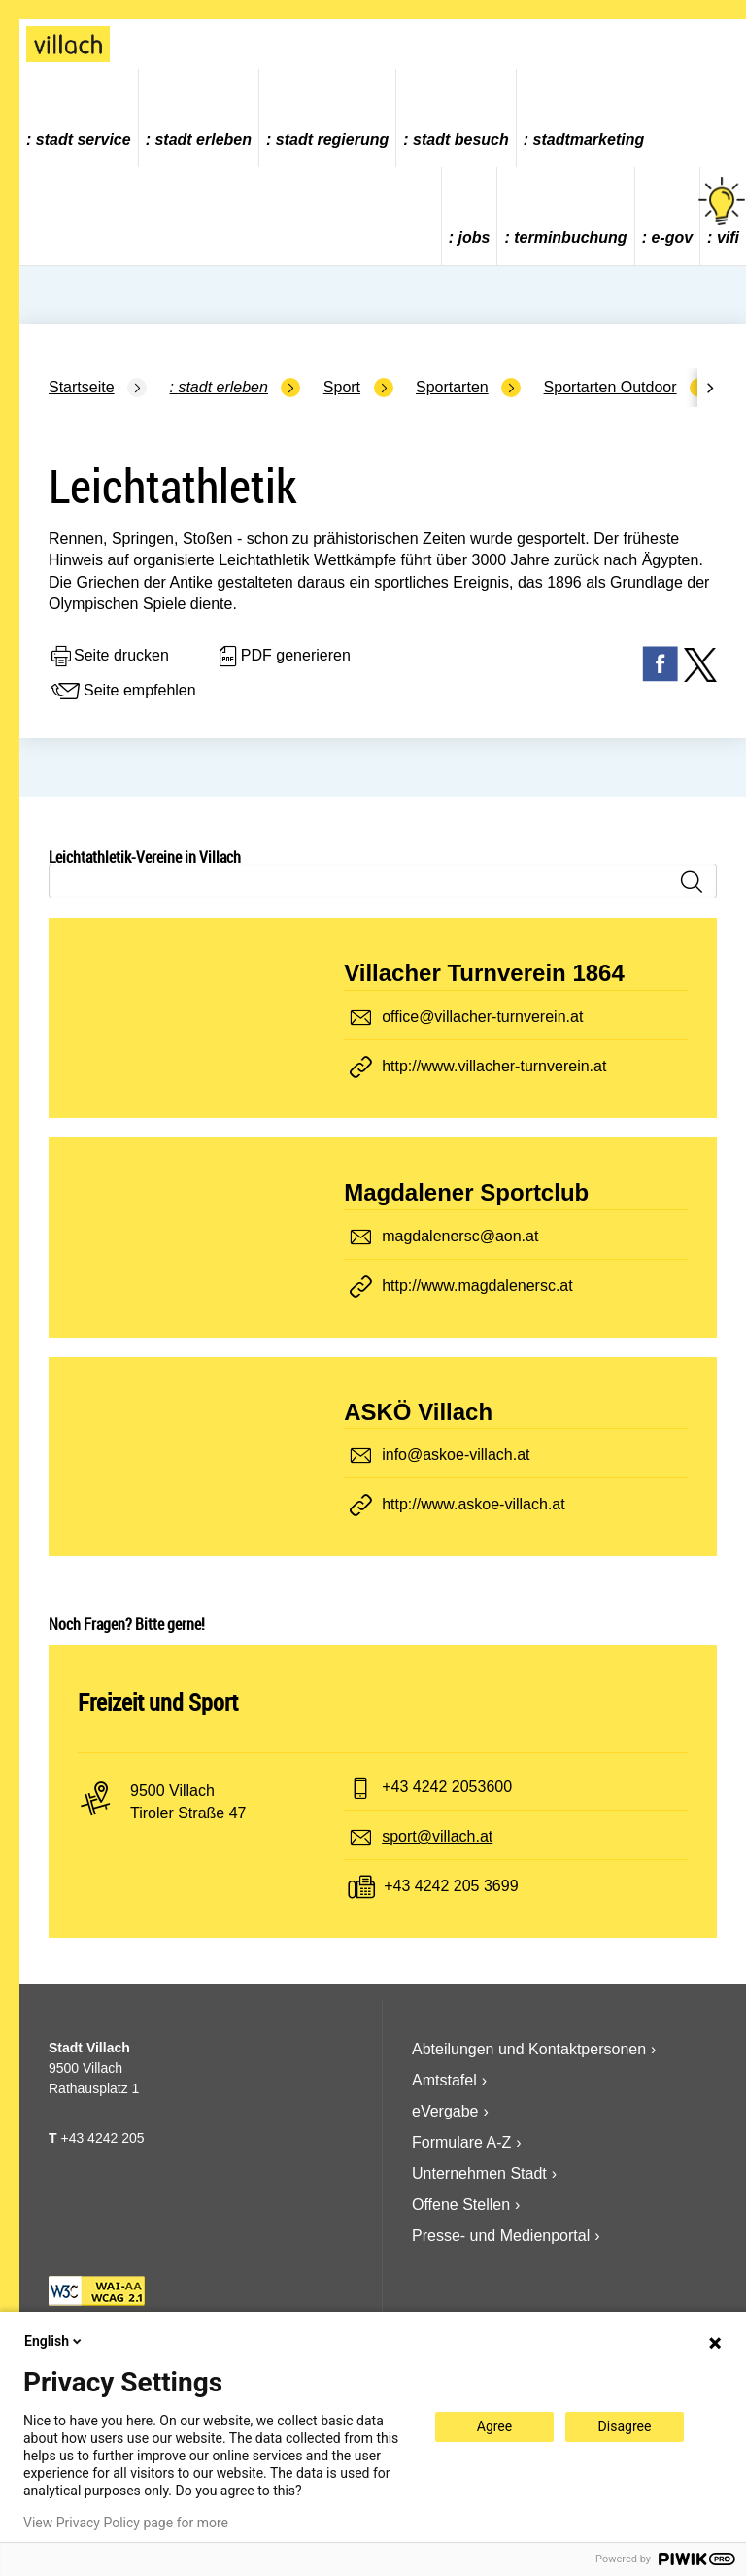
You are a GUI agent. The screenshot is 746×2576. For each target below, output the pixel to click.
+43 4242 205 (102, 2138)
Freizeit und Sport (158, 1701)
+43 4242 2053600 (447, 1787)
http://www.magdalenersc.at (477, 1285)
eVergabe (445, 2111)
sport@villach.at (437, 1836)
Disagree (625, 2426)
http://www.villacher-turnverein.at (494, 1066)
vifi (723, 211)
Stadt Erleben (203, 139)
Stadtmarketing (589, 139)
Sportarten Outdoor (610, 387)
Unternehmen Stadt (479, 2173)
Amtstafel (444, 2080)
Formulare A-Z (461, 2142)
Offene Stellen (461, 2204)
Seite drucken (109, 656)
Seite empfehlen (122, 691)
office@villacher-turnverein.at (482, 1016)
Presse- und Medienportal (501, 2235)
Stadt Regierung (332, 139)
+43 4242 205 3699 (451, 1886)
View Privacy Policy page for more (125, 2522)
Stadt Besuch (461, 139)
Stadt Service (83, 139)
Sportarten (452, 387)
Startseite (82, 387)
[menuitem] (79, 118)
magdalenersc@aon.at (460, 1236)
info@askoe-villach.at (455, 1454)
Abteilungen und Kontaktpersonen (529, 2049)
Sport (341, 387)
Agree (494, 2426)
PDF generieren (283, 656)
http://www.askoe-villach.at (473, 1504)
